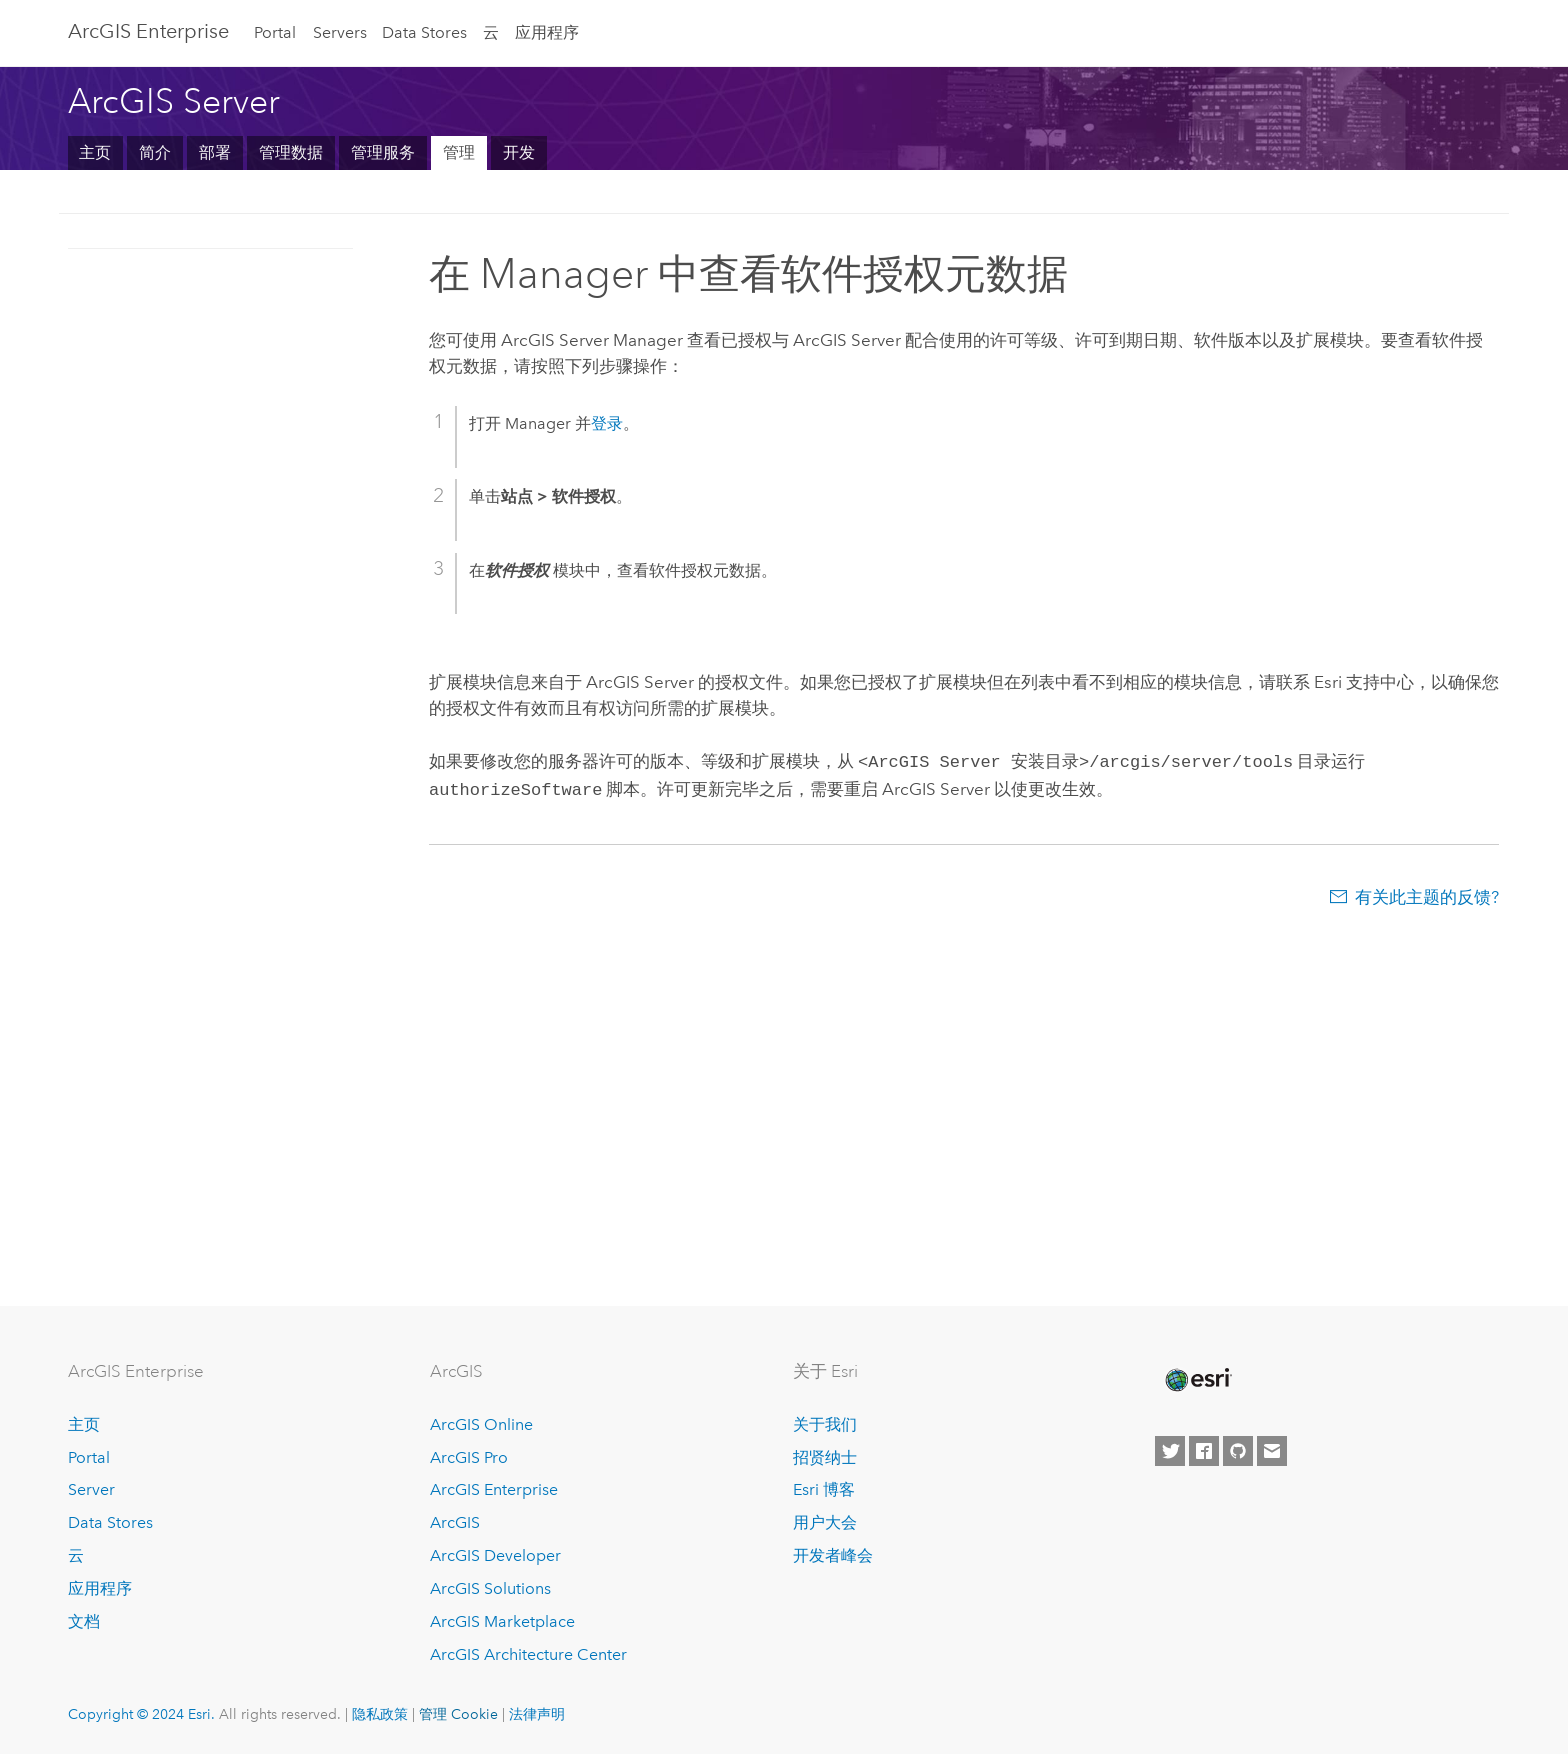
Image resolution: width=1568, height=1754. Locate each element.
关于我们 (825, 1424)
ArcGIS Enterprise (148, 31)
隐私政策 (380, 1714)
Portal (275, 32)
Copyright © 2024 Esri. (141, 1714)
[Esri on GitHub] (1238, 1451)
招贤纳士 (825, 1457)
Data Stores (424, 32)
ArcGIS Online (481, 1424)
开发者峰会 (833, 1555)
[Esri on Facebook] (1204, 1451)
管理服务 (383, 152)
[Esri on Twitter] (1170, 1451)
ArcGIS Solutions (490, 1588)
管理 (459, 152)
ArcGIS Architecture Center (528, 1654)
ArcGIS (455, 1522)
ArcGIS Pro (469, 1457)
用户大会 (825, 1522)
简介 (155, 152)
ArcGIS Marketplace (502, 1621)
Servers (340, 32)
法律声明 (537, 1714)
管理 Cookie (458, 1714)
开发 (519, 152)
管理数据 (291, 152)
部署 (215, 152)
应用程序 (547, 32)
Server (91, 1489)
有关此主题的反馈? (1427, 893)
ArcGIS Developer (495, 1555)
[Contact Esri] (1272, 1451)
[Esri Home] (1197, 1380)
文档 (84, 1621)
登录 (607, 423)
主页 (95, 152)
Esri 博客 (824, 1489)
